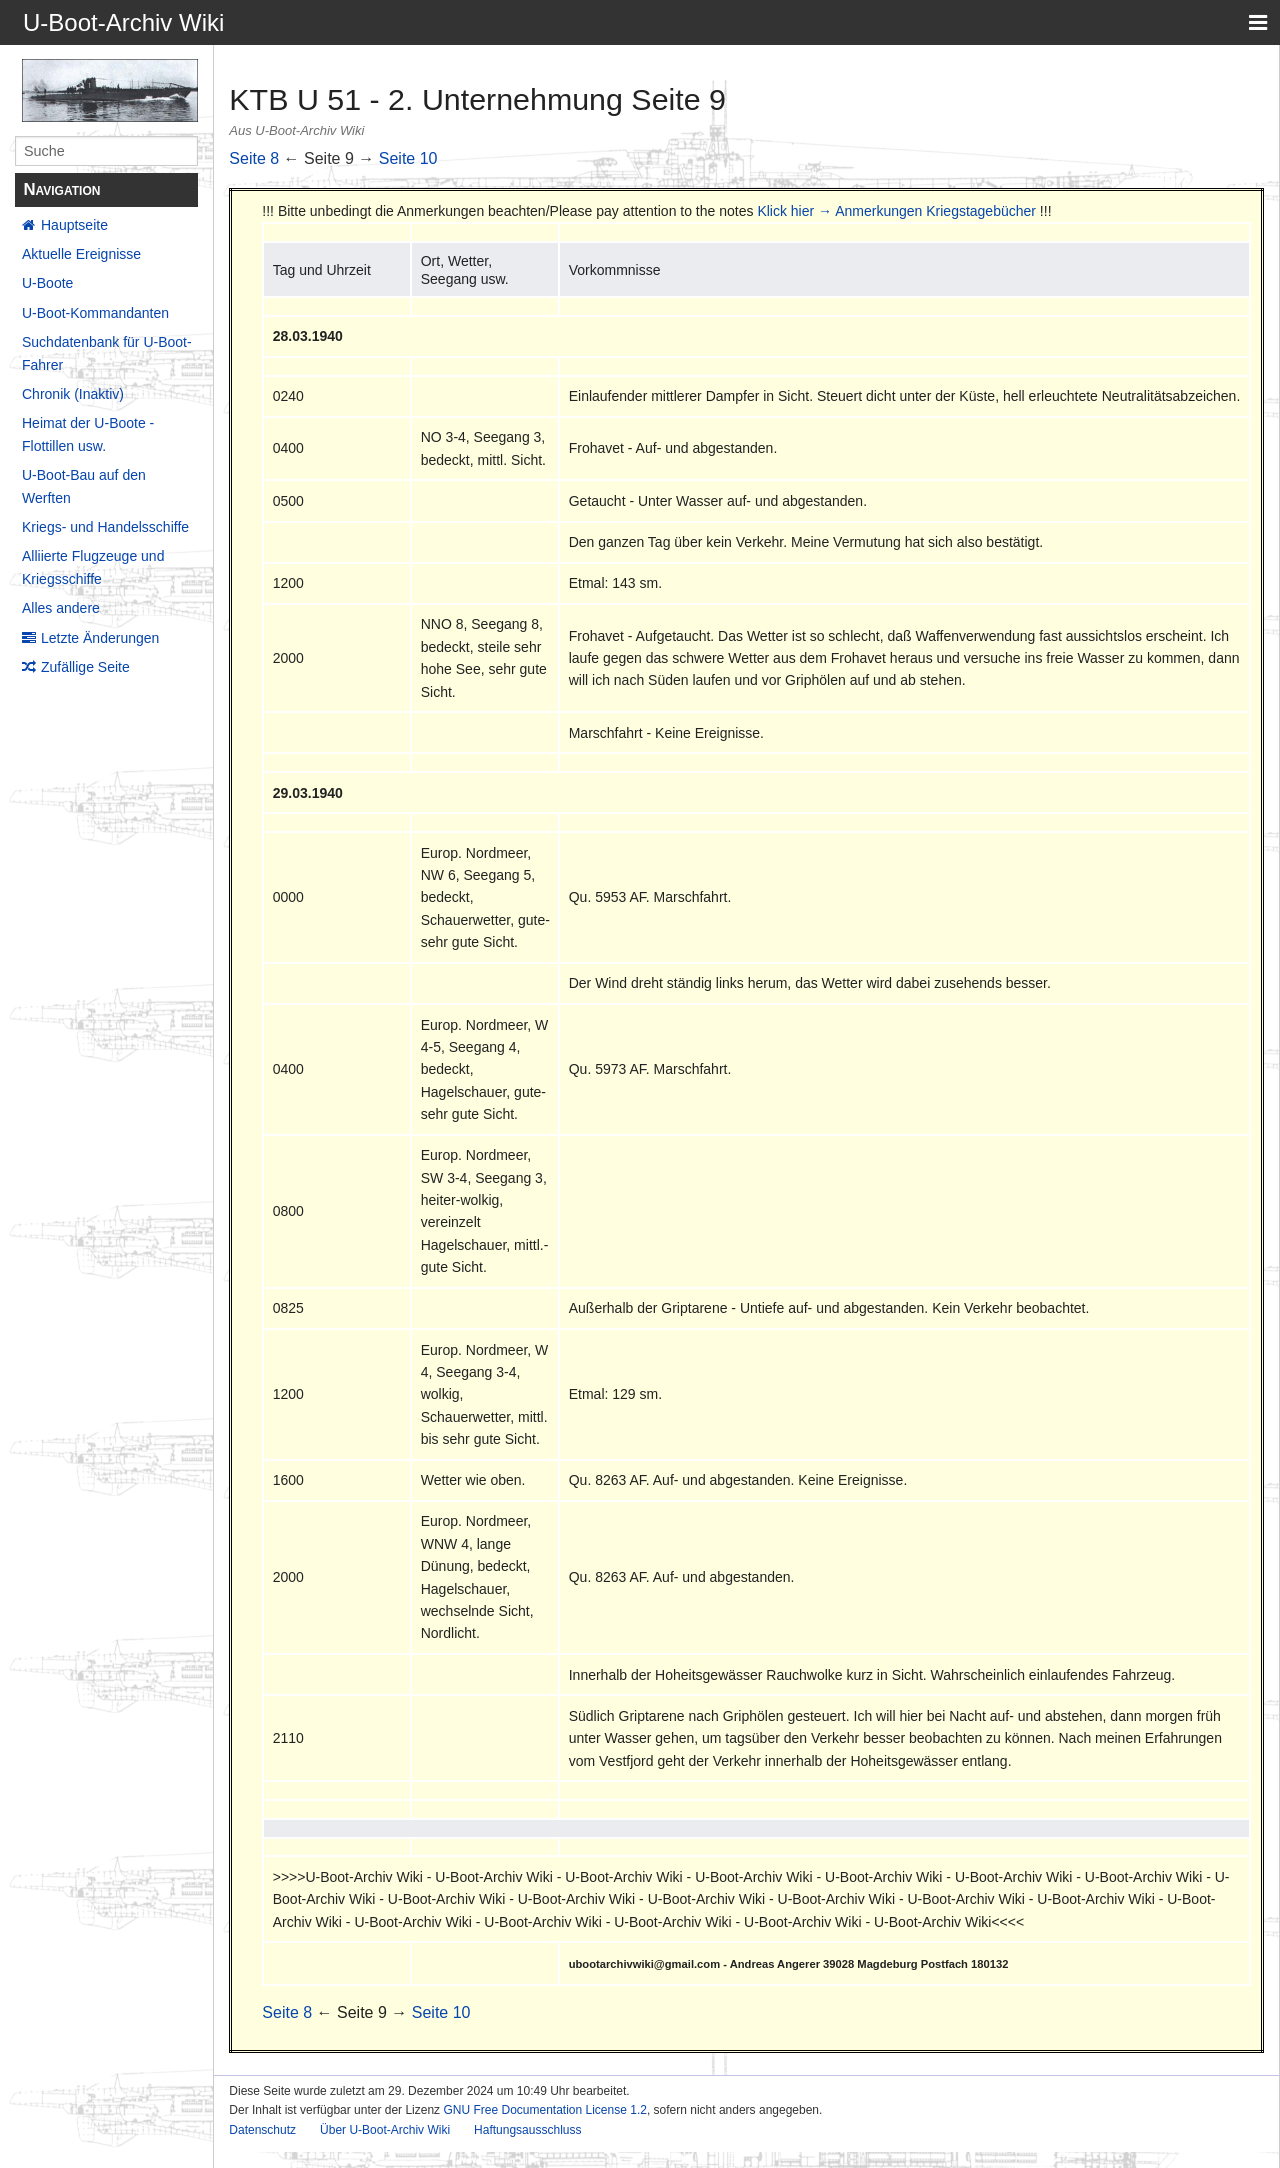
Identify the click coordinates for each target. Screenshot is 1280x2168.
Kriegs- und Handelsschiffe (105, 527)
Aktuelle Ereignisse (81, 254)
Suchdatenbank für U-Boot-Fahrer (107, 353)
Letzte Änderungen (100, 638)
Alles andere (61, 608)
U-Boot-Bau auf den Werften (84, 486)
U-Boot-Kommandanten (95, 313)
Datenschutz (262, 2130)
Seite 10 (408, 158)
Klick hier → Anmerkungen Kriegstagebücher (896, 211)
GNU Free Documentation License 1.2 (544, 2110)
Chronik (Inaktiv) (73, 394)
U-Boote (47, 283)
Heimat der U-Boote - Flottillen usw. (88, 434)
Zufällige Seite (85, 667)
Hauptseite (74, 225)
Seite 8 (254, 158)
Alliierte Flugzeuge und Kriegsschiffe (93, 567)
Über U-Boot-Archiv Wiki (385, 2130)
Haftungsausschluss (527, 2130)
